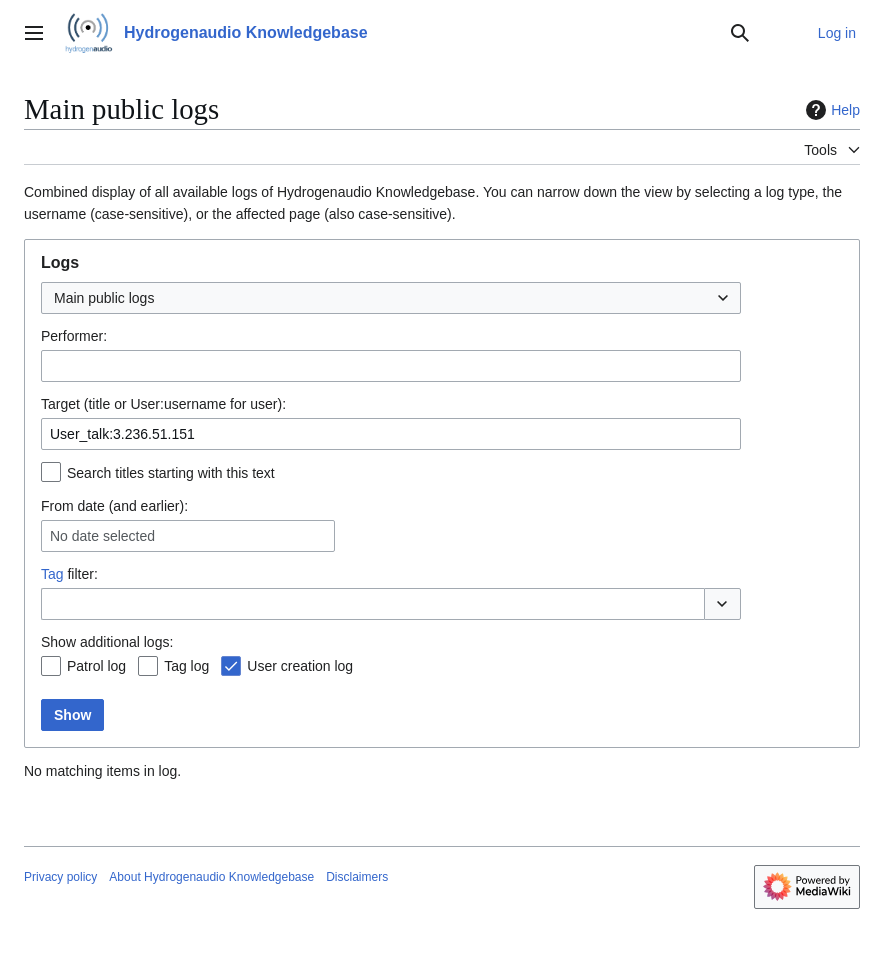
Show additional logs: (107, 642)
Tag (52, 574)
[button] (722, 604)
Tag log (186, 666)
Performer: (74, 336)
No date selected (102, 536)
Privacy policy (60, 877)
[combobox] (391, 298)
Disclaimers (357, 877)
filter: (69, 574)
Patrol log (96, 666)
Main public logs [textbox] (104, 298)
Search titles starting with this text (171, 473)
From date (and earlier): (114, 506)
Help (830, 110)
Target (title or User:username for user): (163, 404)
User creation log (300, 666)
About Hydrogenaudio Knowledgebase (211, 877)
